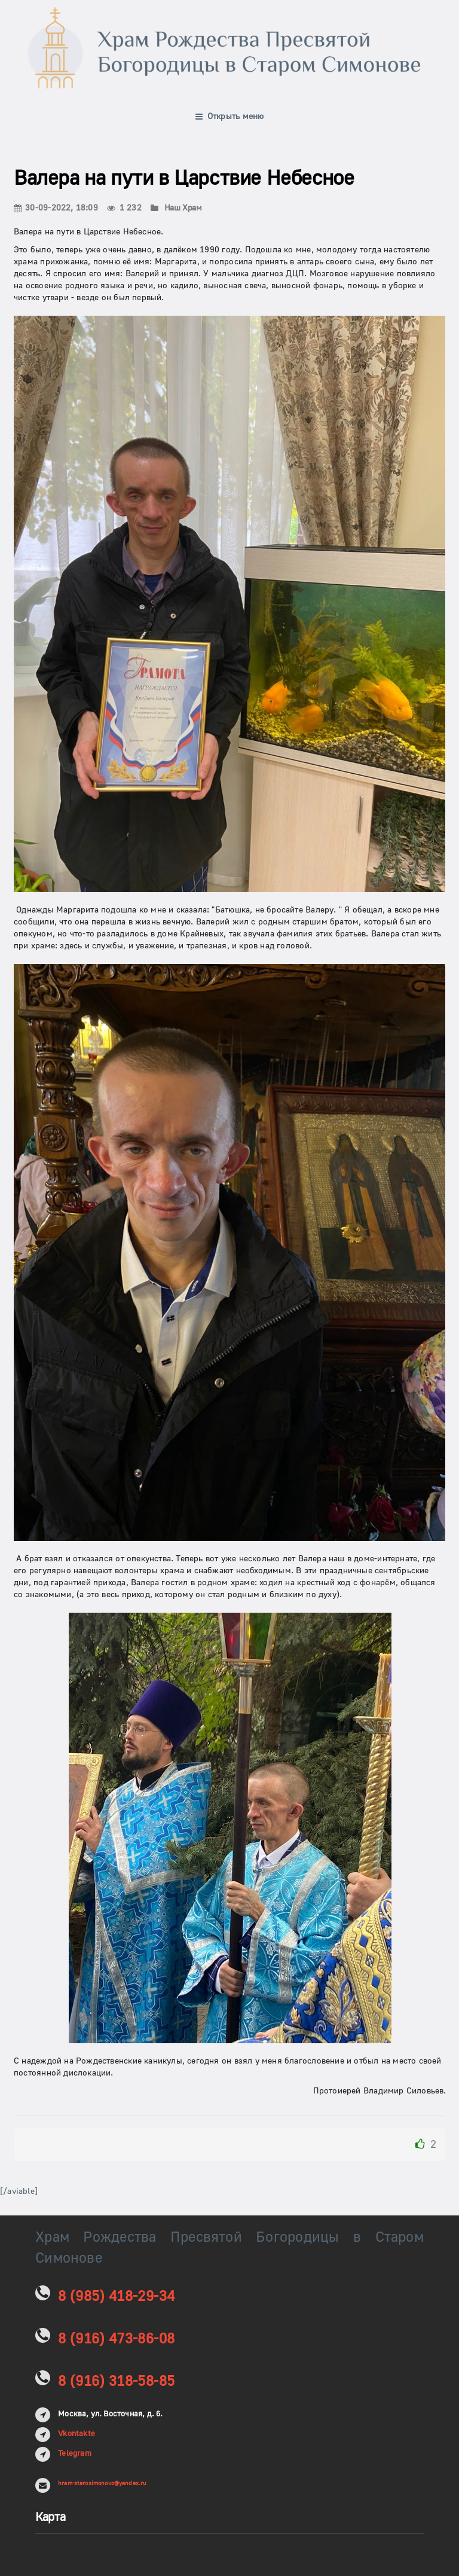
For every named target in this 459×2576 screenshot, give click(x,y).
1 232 (124, 208)
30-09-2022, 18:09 (56, 208)
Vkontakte (76, 2433)
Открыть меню (229, 117)
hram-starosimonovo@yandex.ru (102, 2483)
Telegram (74, 2453)
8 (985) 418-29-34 (116, 2296)
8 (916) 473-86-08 (116, 2339)
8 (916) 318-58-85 (116, 2381)
